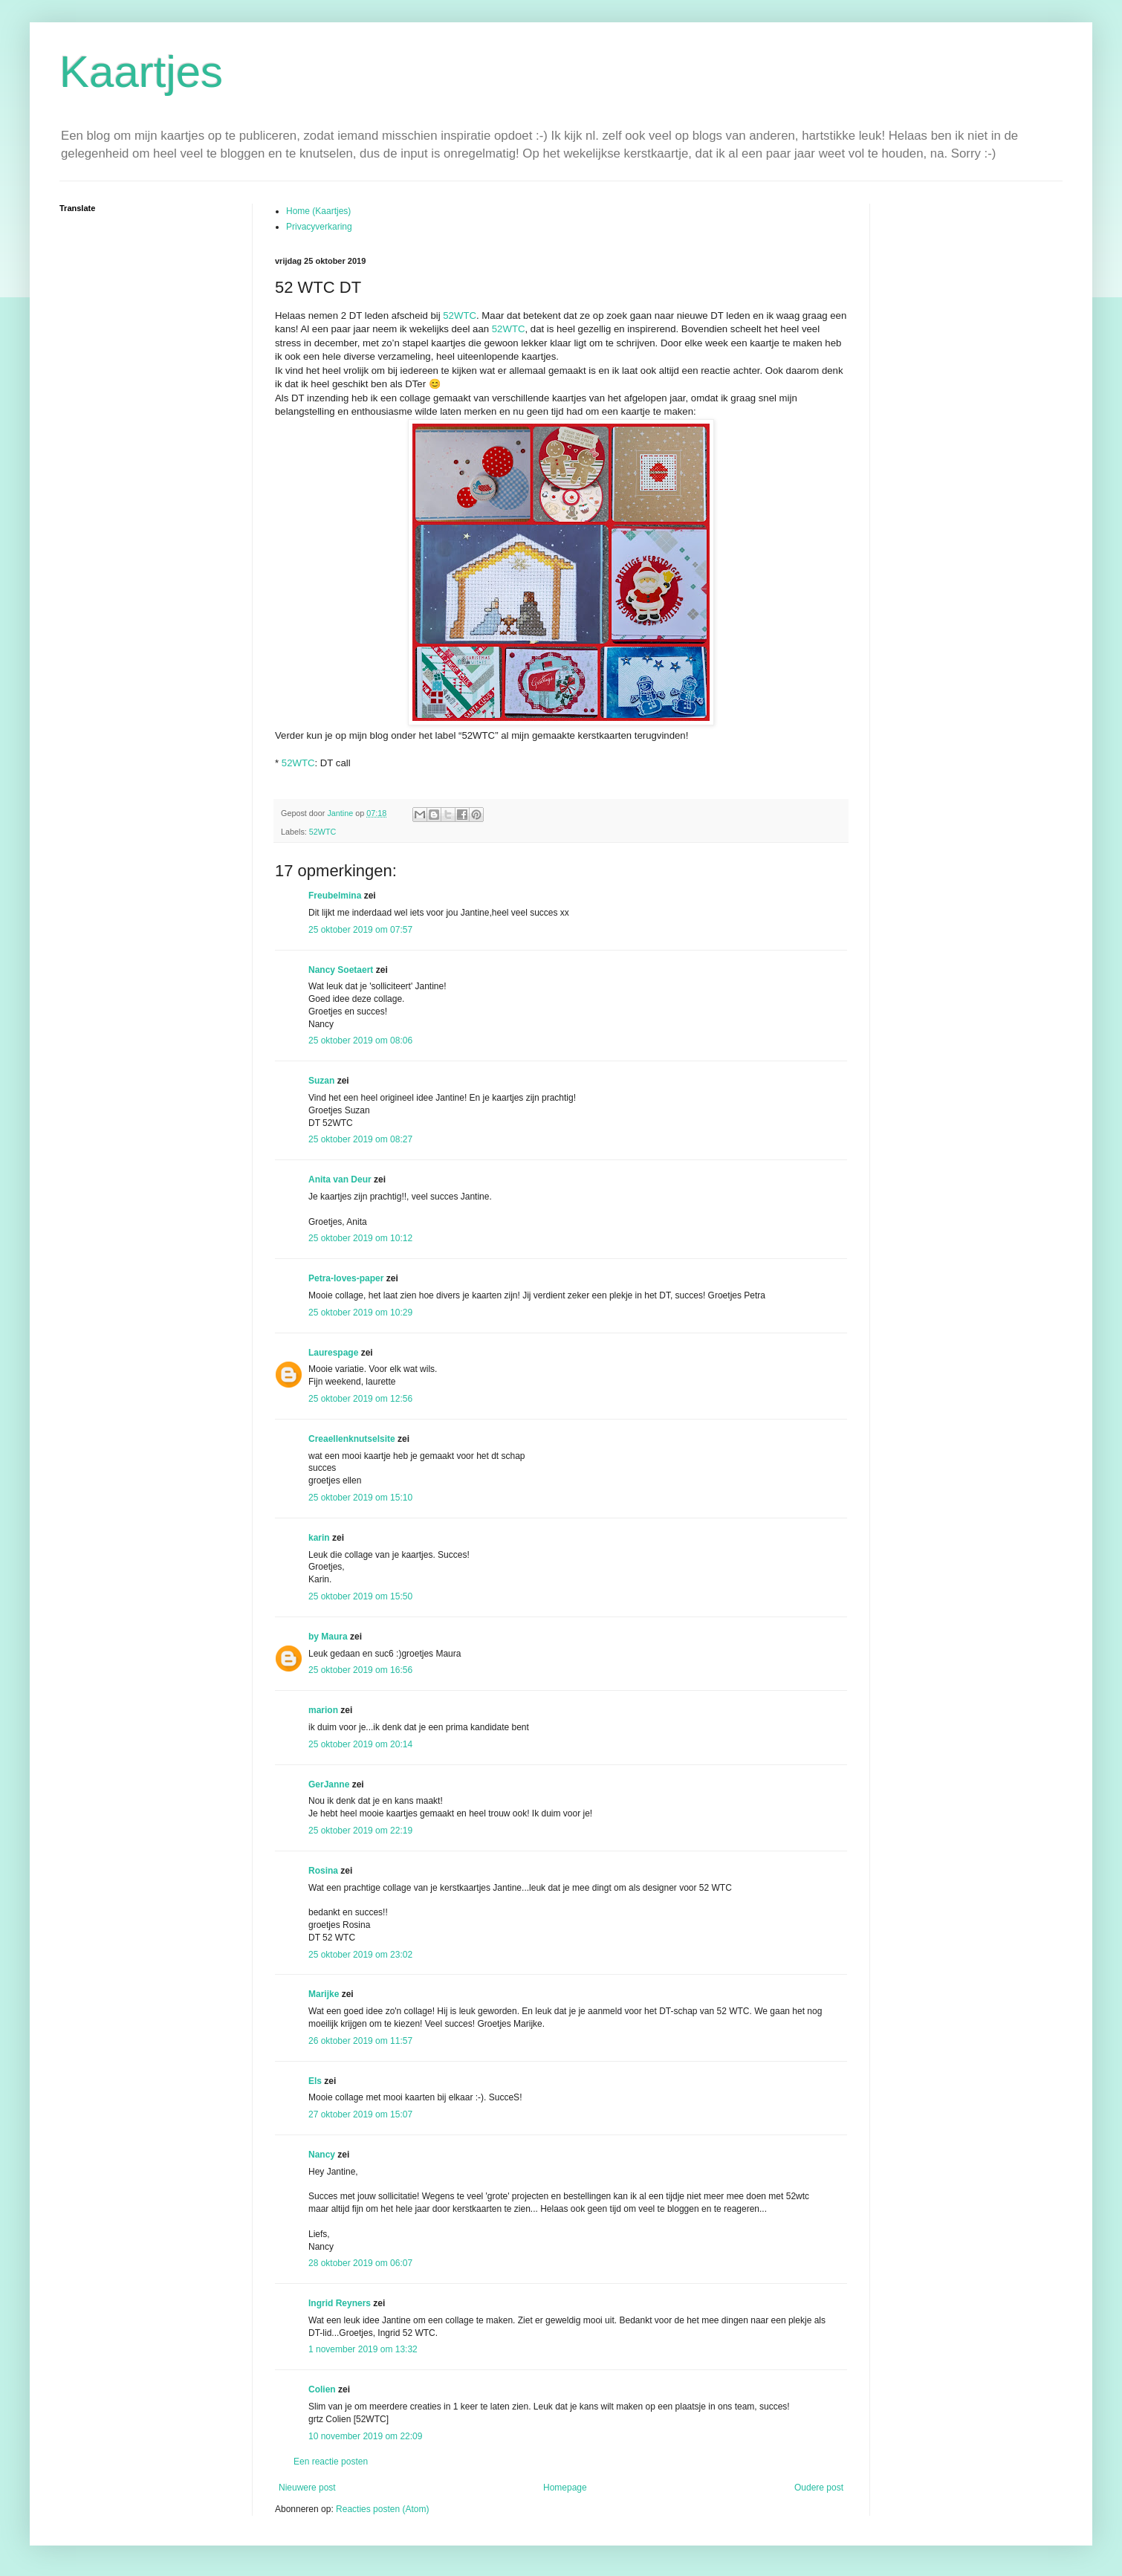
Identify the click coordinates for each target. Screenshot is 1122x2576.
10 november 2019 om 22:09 (365, 2436)
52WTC (459, 315)
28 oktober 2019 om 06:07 (360, 2263)
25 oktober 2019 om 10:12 (360, 1238)
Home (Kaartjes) (318, 211)
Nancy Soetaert (340, 970)
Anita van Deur (340, 1179)
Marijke (323, 1994)
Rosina (323, 1870)
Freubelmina (334, 895)
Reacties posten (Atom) (382, 2509)
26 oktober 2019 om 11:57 (360, 2041)
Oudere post (818, 2487)
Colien (322, 2389)
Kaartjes (141, 72)
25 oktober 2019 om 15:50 (360, 1596)
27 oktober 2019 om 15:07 (360, 2114)
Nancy (321, 2154)
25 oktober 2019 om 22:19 (360, 1830)
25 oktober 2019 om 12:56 (360, 1399)
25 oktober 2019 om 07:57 (360, 930)
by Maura (328, 1636)
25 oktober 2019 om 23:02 (360, 1954)
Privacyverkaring (319, 226)
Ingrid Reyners (339, 2303)
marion (323, 1710)
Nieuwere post (307, 2487)
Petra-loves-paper (345, 1278)
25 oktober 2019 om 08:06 (360, 1040)
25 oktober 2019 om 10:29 (360, 1312)
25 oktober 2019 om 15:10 (360, 1497)
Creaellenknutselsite (351, 1439)
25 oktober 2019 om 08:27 (360, 1139)
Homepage (565, 2487)
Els (315, 2081)
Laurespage (333, 1352)
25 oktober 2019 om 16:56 (360, 1670)
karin (319, 1538)
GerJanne (328, 1784)
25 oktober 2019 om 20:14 (360, 1744)
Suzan (321, 1080)
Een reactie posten (331, 2461)
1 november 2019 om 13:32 (363, 2349)
